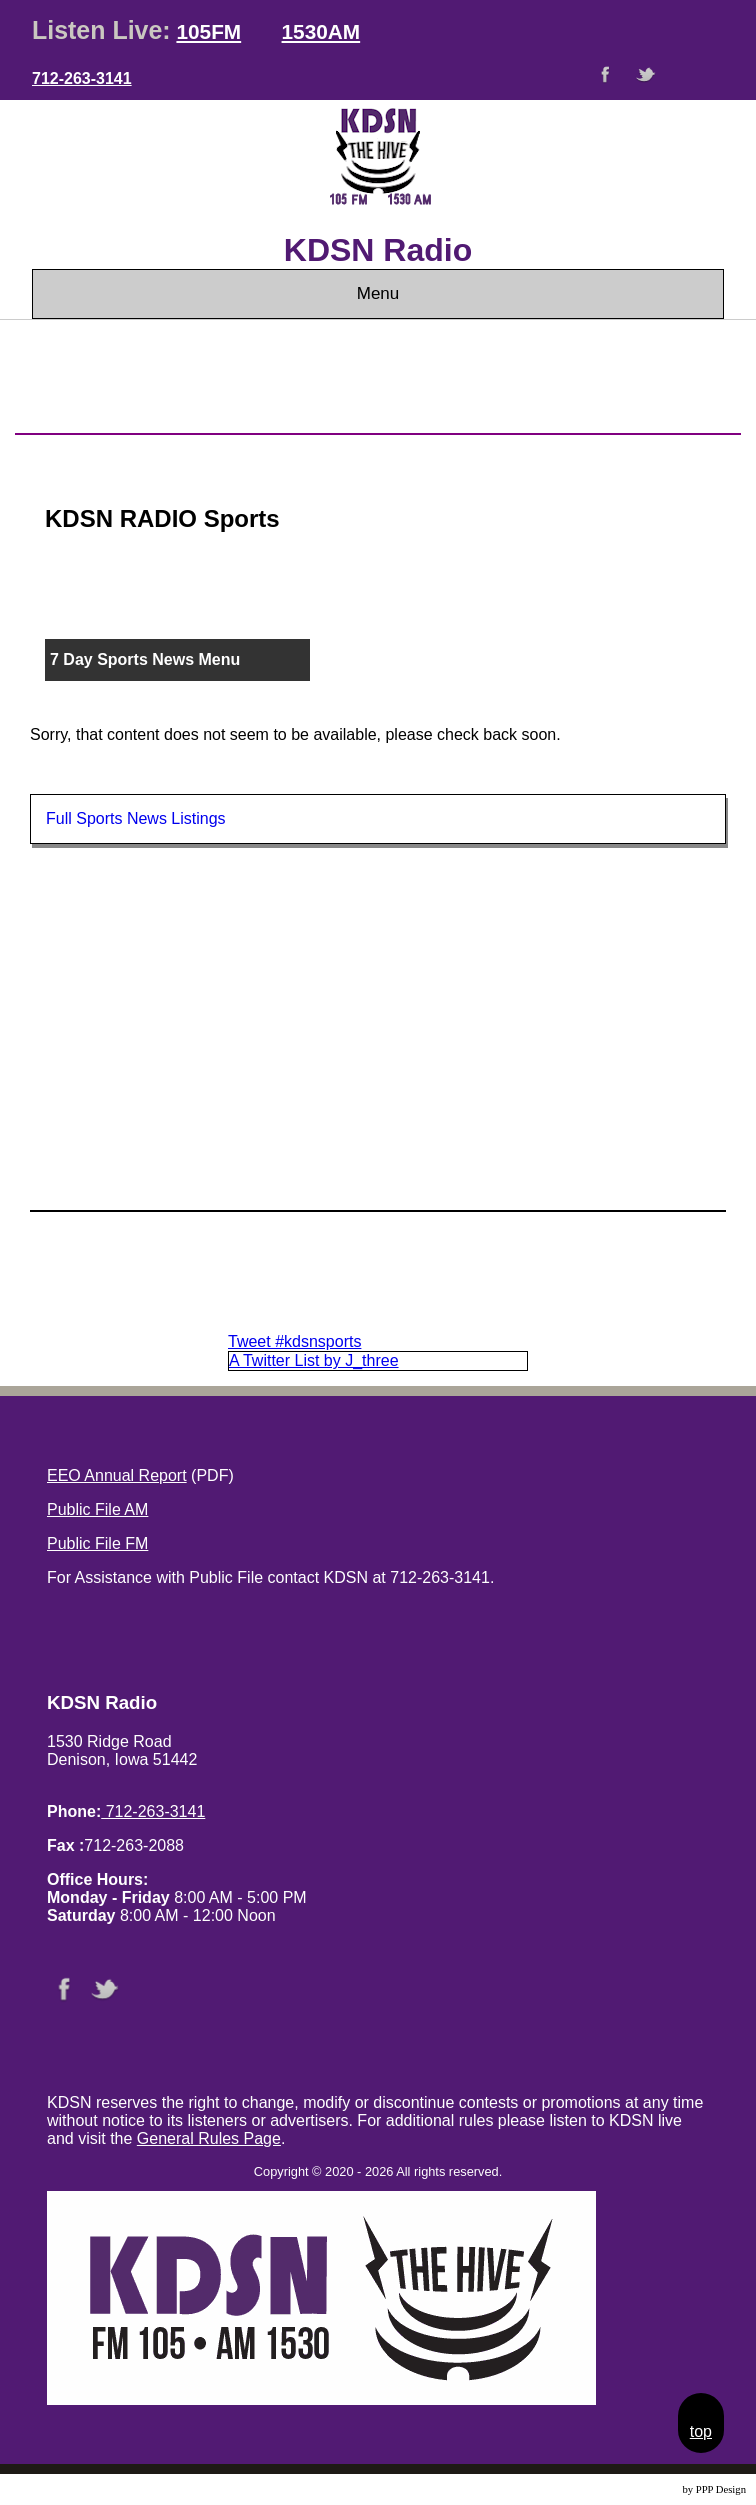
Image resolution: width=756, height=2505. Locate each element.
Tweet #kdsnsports (294, 1341)
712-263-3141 (82, 78)
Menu (378, 293)
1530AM (321, 31)
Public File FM (97, 1543)
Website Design (646, 2489)
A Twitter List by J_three (314, 1360)
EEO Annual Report (117, 1475)
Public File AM (97, 1509)
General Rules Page (209, 2138)
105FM (208, 31)
